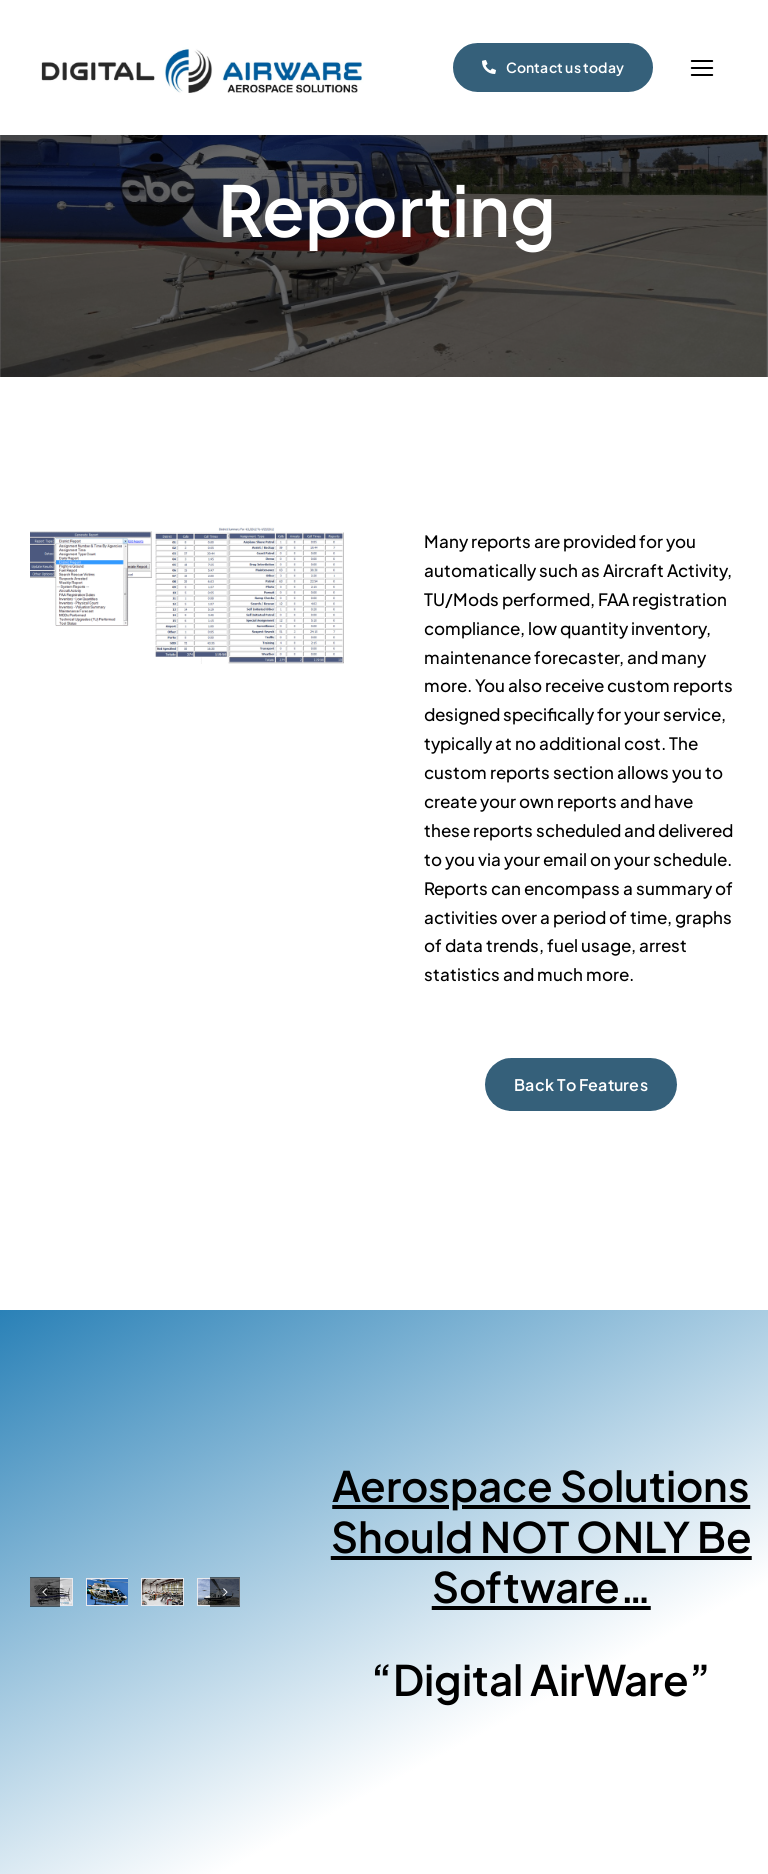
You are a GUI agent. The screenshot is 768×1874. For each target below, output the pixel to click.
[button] (45, 1592)
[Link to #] (701, 68)
